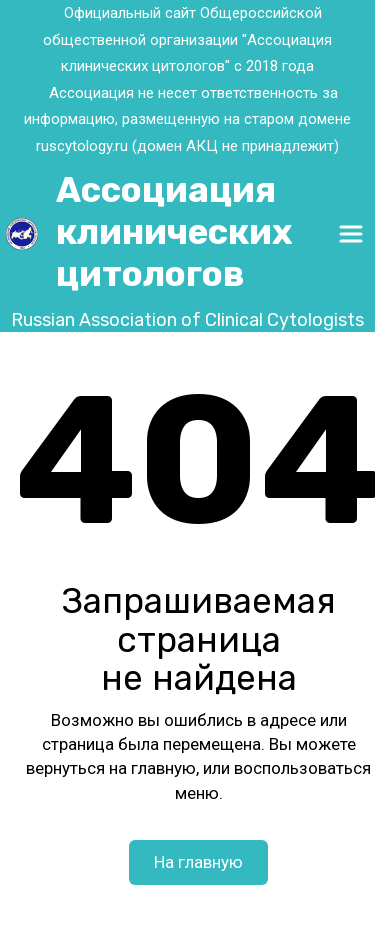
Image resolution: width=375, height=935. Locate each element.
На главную (198, 862)
